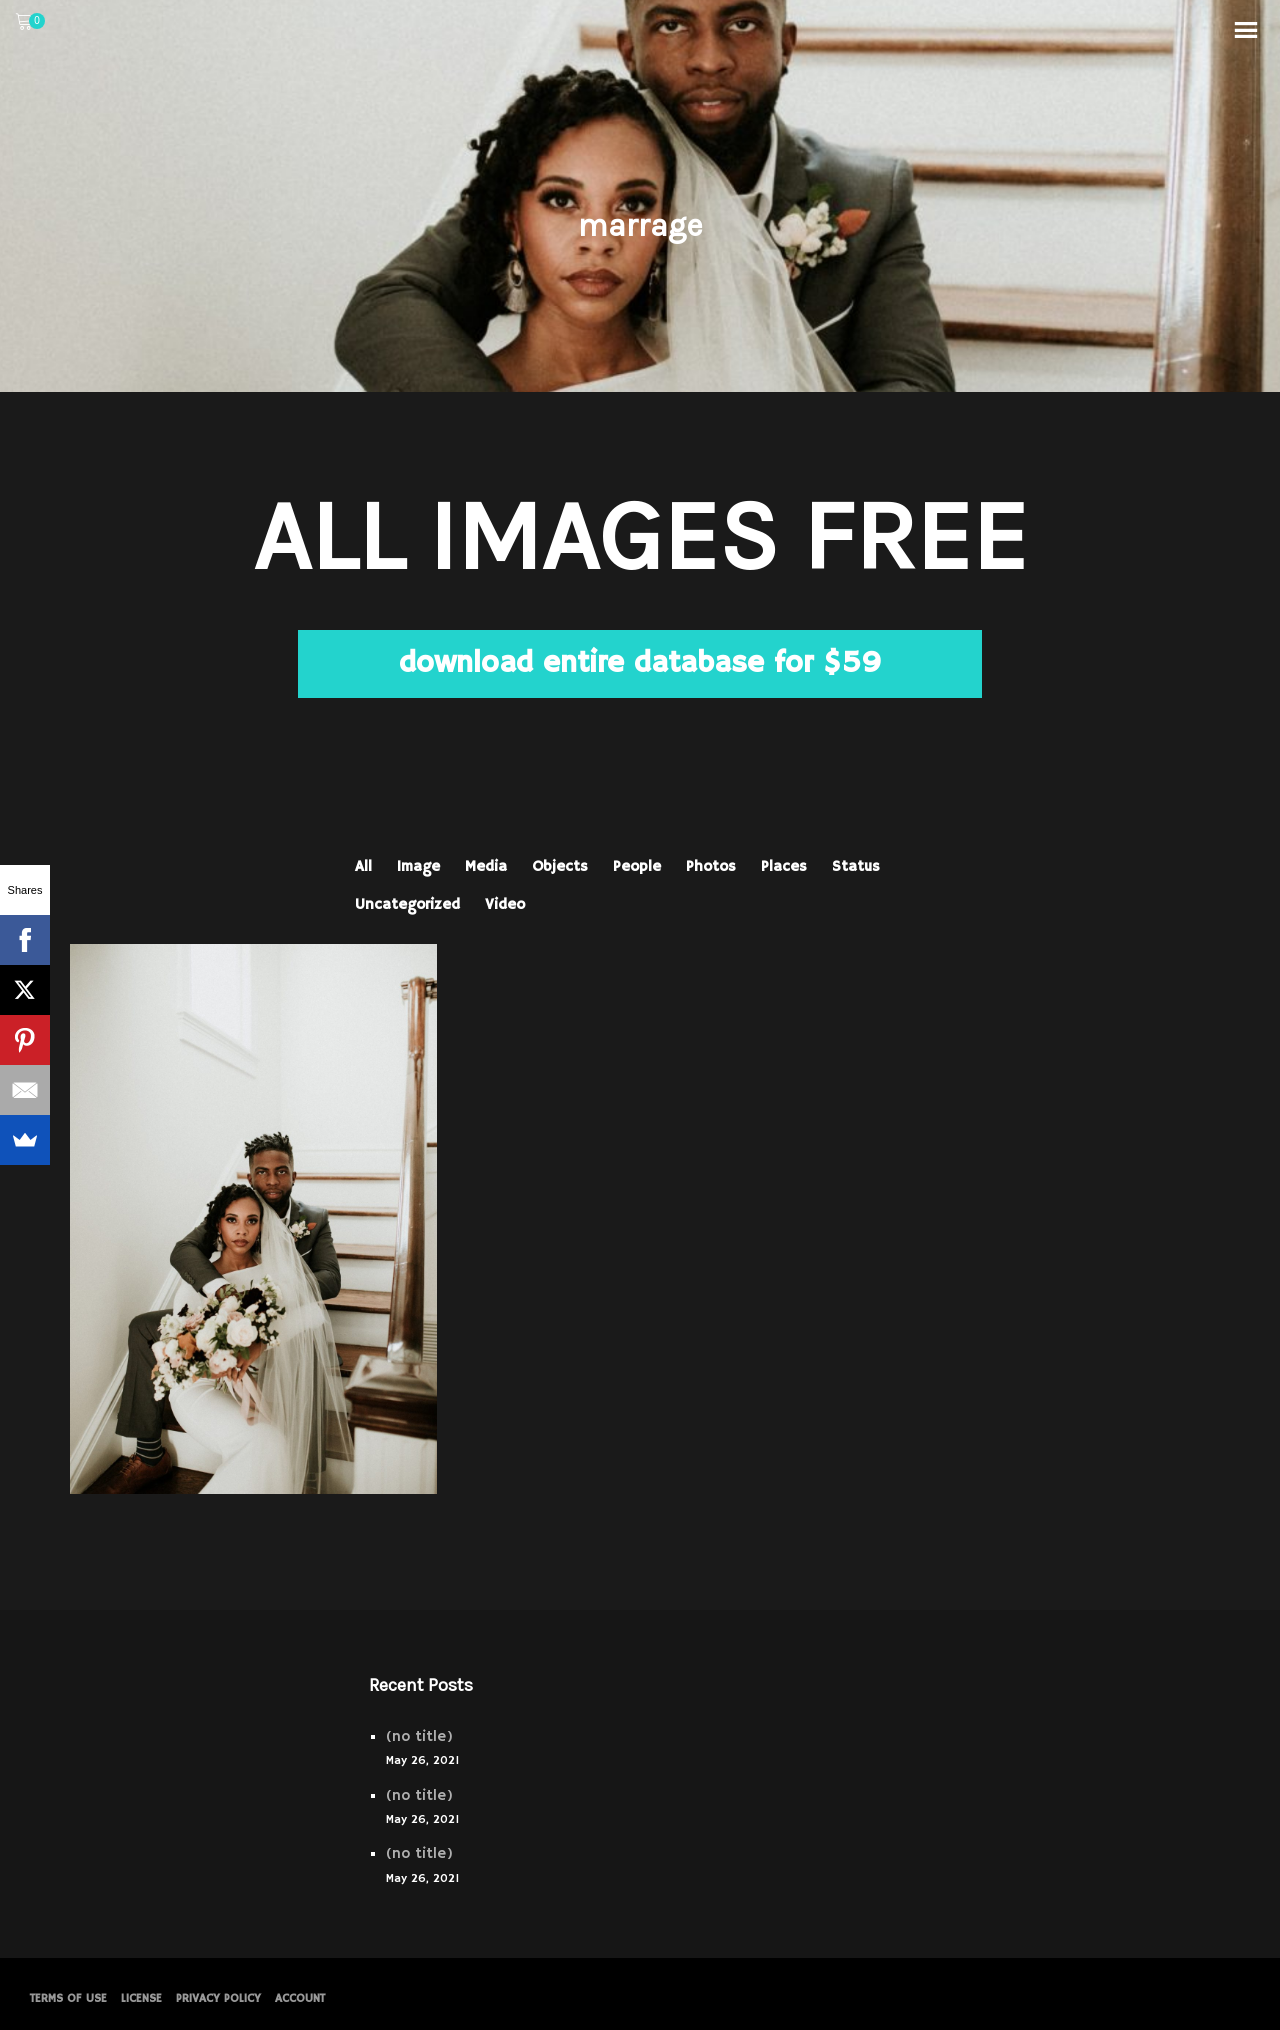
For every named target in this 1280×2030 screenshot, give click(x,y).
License (141, 1998)
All (363, 866)
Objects (560, 866)
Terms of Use (68, 1998)
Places (784, 866)
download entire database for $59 (640, 663)
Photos (711, 866)
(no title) (419, 1736)
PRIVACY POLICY (218, 1998)
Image (418, 866)
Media (486, 866)
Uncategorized (407, 904)
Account (300, 1998)
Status (856, 866)
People (637, 866)
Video (505, 904)
